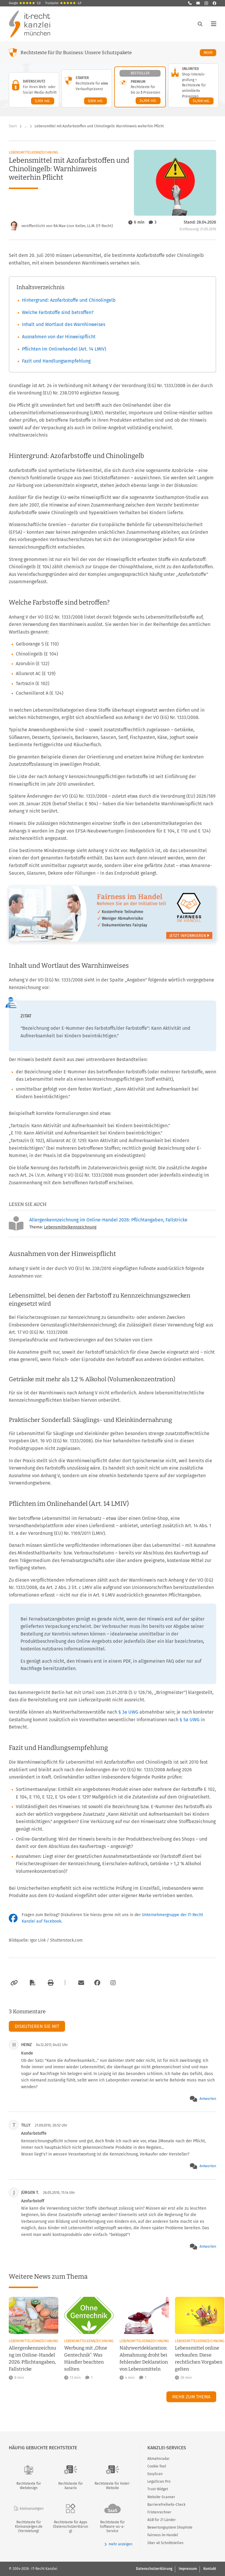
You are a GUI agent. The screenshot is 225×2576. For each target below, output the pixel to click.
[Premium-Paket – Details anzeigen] (140, 87)
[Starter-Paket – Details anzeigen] (87, 88)
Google (25, 3)
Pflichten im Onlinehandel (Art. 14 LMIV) (64, 349)
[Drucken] (50, 1983)
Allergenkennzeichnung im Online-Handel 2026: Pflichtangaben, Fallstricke (108, 1219)
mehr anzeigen (118, 2544)
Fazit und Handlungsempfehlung (56, 361)
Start (13, 126)
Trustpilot (63, 3)
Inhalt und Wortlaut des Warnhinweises (63, 324)
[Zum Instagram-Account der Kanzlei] (113, 1983)
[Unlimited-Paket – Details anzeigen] (193, 85)
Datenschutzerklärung (154, 2569)
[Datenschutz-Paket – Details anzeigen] (34, 90)
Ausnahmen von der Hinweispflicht (59, 336)
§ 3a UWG (128, 1712)
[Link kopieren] (13, 1983)
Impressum (188, 2569)
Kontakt (209, 2569)
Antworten (208, 2099)
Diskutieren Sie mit (37, 2026)
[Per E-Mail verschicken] (80, 1983)
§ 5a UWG (190, 1719)
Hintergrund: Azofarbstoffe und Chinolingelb (69, 300)
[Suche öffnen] (200, 24)
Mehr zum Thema (191, 2397)
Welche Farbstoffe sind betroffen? (57, 312)
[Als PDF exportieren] (32, 1983)
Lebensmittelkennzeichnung (33, 152)
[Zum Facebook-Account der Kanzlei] (97, 1983)
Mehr (210, 52)
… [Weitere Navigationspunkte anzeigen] (25, 126)
